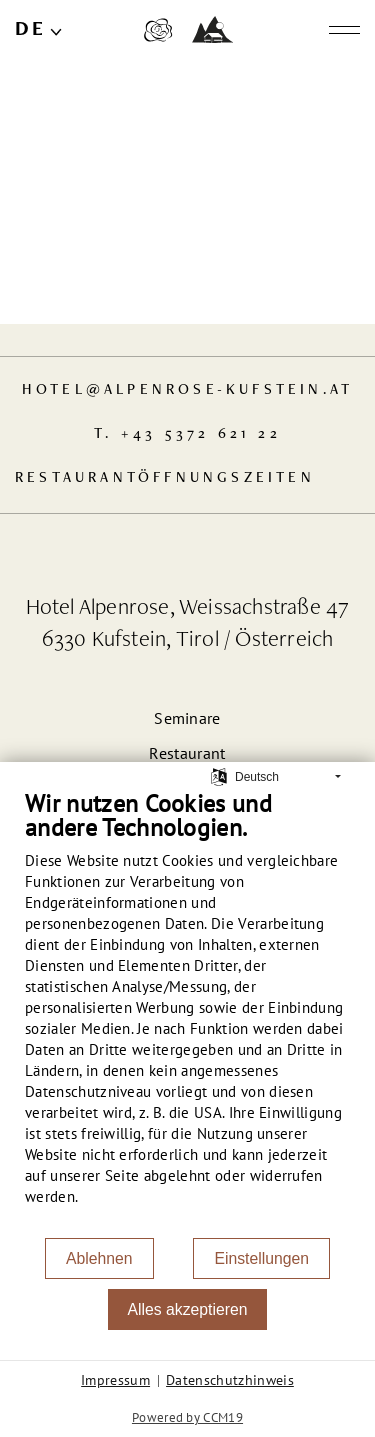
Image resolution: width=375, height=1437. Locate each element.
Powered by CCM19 (187, 1417)
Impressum (115, 1380)
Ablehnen (99, 1258)
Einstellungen (261, 1258)
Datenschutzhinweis (230, 1380)
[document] (187, 1012)
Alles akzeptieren (188, 1309)
